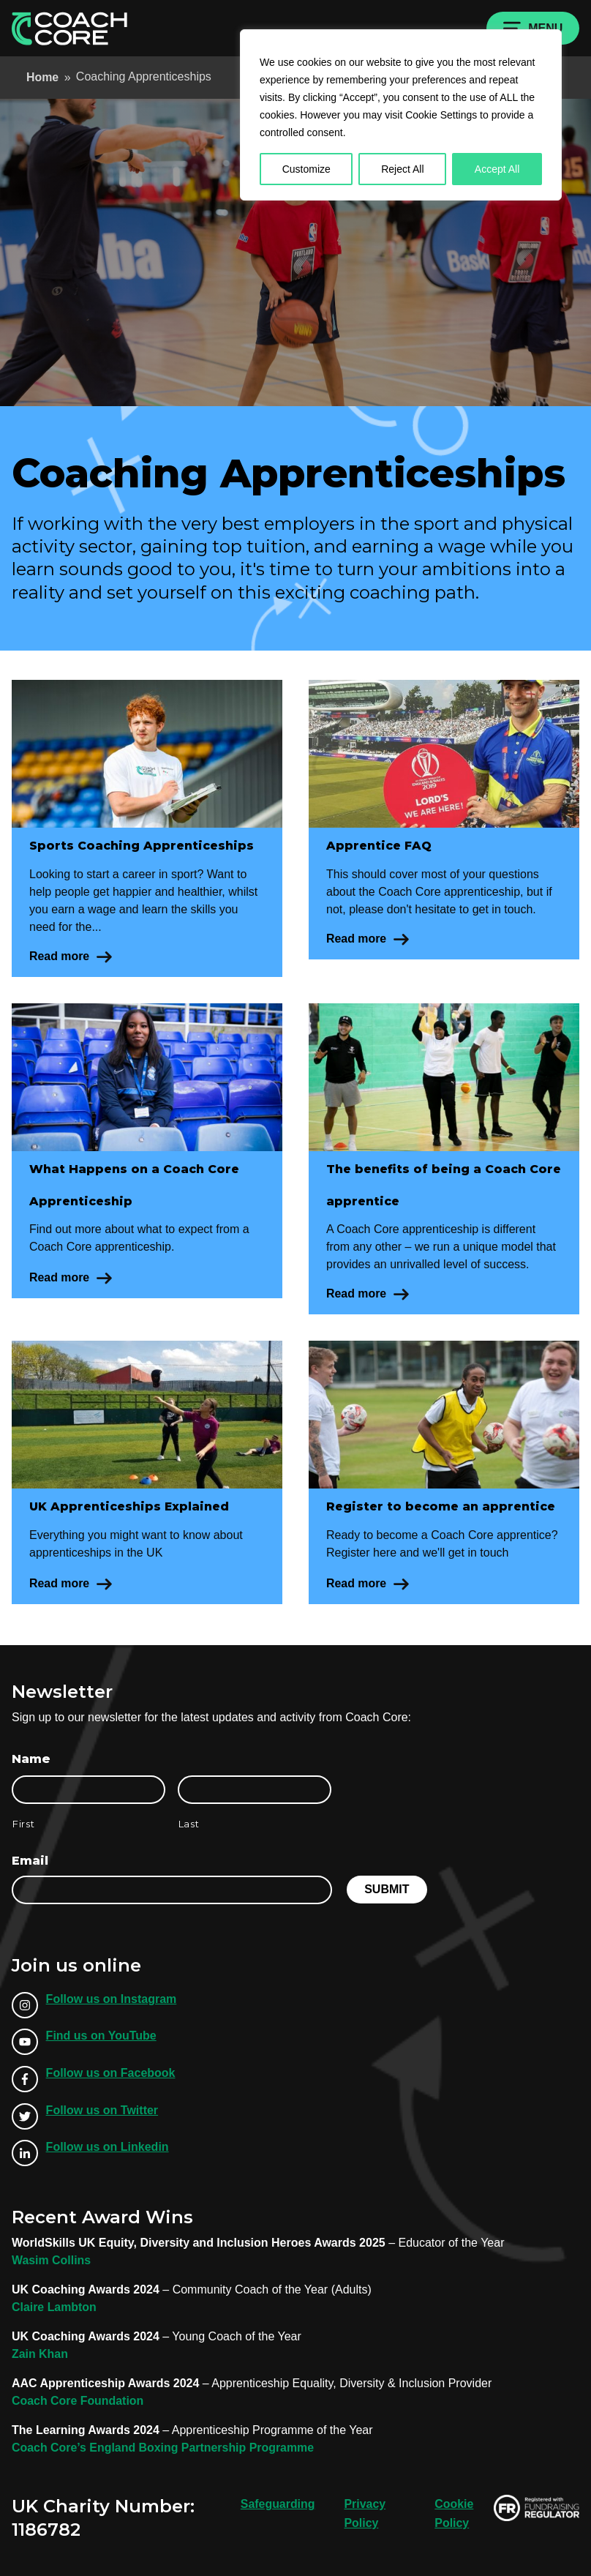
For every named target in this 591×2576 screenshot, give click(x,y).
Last (189, 1824)
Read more (61, 956)
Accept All (497, 169)
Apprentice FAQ (380, 846)
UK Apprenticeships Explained (130, 1506)
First (23, 1824)
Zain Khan (40, 2354)
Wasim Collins (51, 2260)
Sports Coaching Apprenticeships (142, 846)
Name (31, 1759)
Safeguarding (277, 2504)
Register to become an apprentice (443, 1506)
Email (30, 1861)
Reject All (402, 169)
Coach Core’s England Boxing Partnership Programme (164, 2447)
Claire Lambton (54, 2307)
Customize (306, 169)
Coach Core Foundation (78, 2401)
